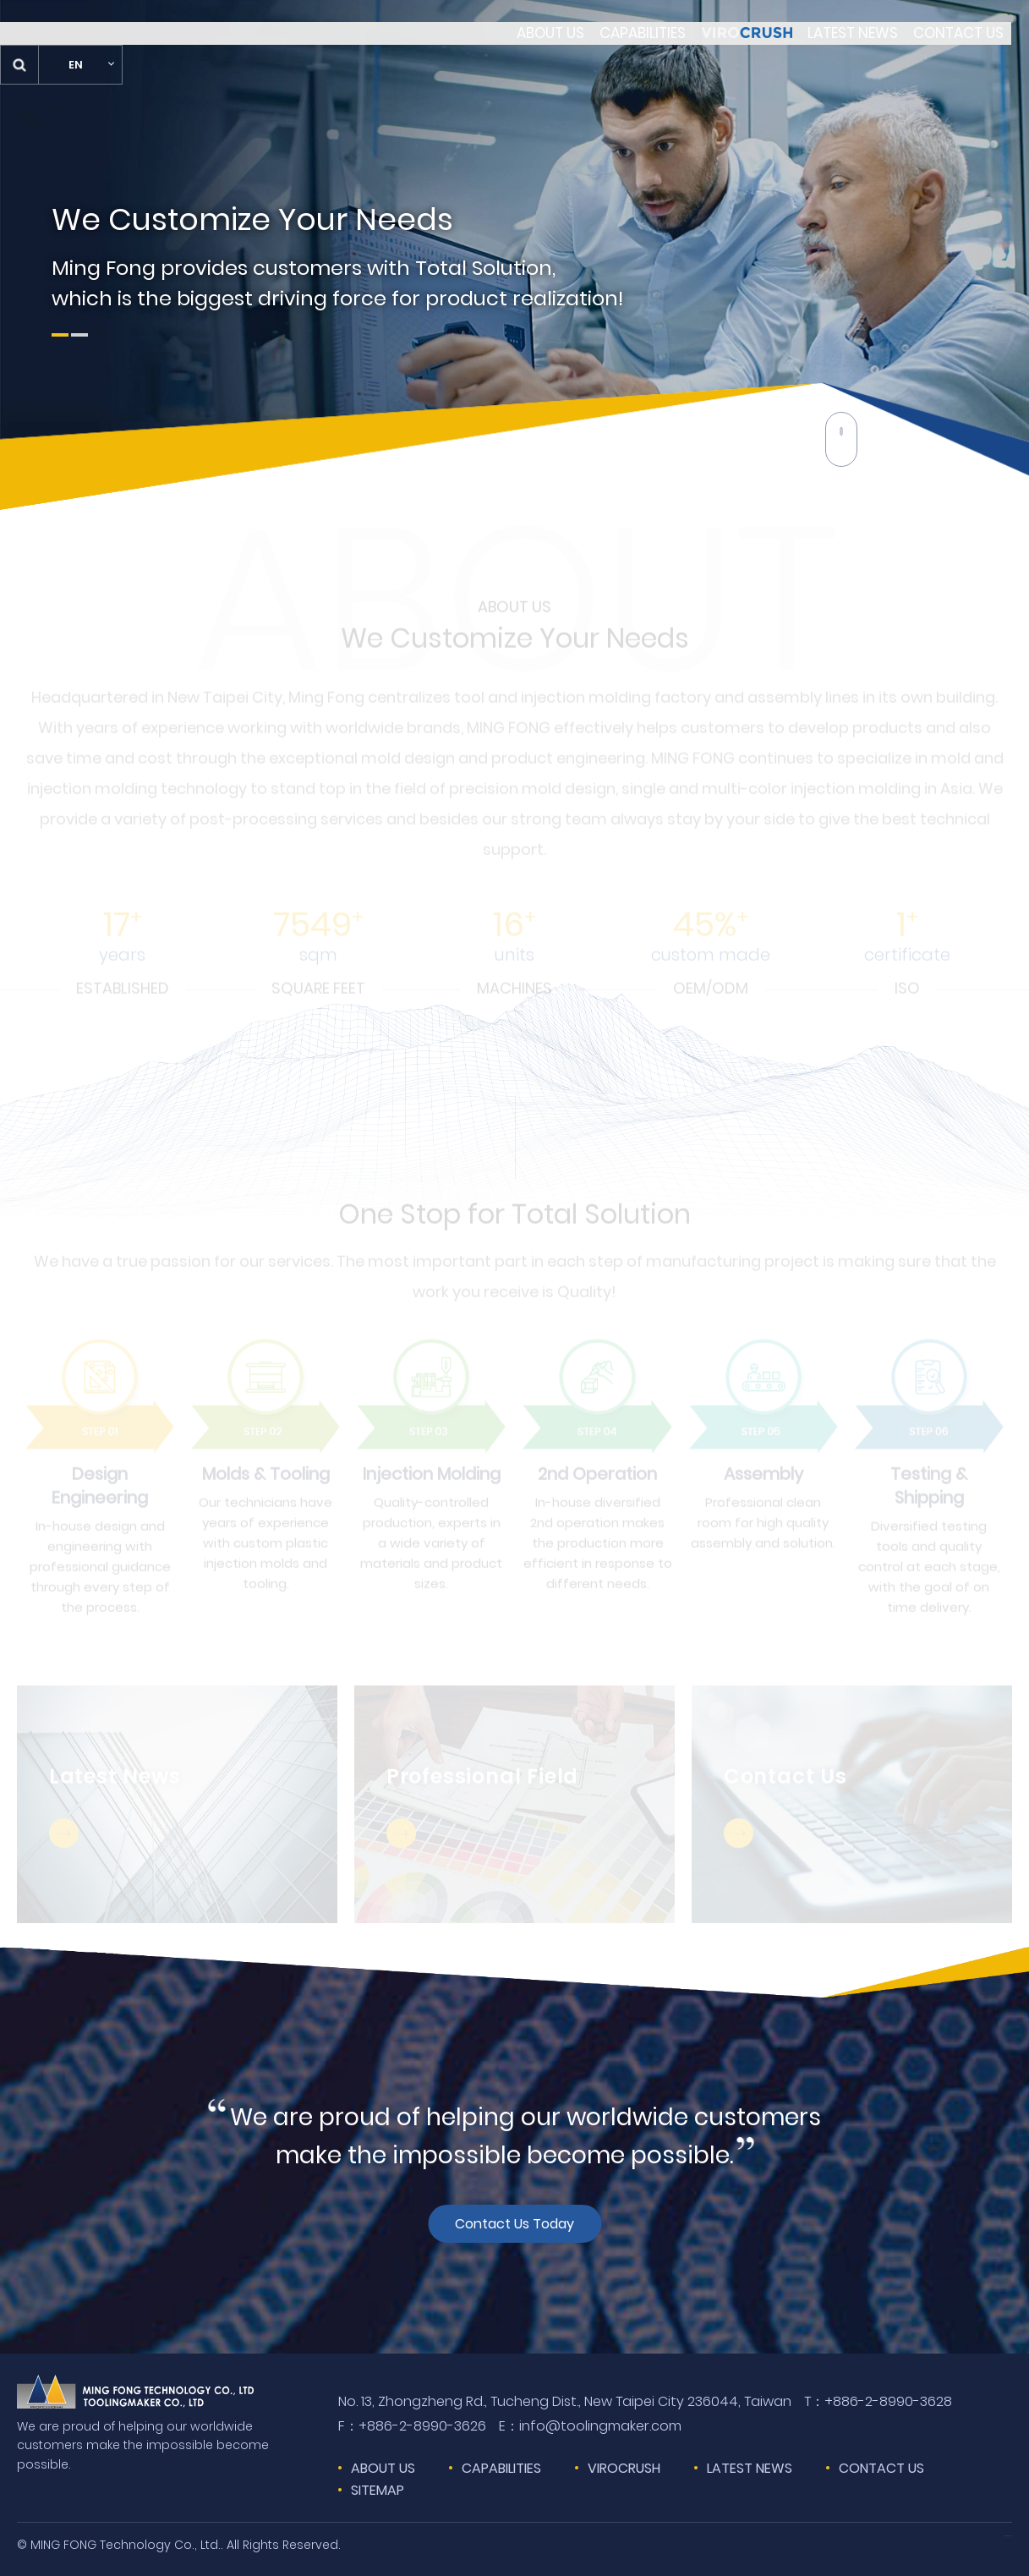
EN (965, 42)
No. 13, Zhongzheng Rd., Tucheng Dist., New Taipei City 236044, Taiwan (564, 2401)
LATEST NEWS (749, 2468)
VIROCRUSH (624, 2468)
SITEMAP (377, 2490)
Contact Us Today (514, 2223)
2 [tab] (79, 335)
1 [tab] (60, 335)
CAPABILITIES (501, 2468)
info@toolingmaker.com (590, 2426)
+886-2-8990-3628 (878, 2402)
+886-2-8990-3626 (412, 2426)
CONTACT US (881, 2468)
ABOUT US (383, 2468)
